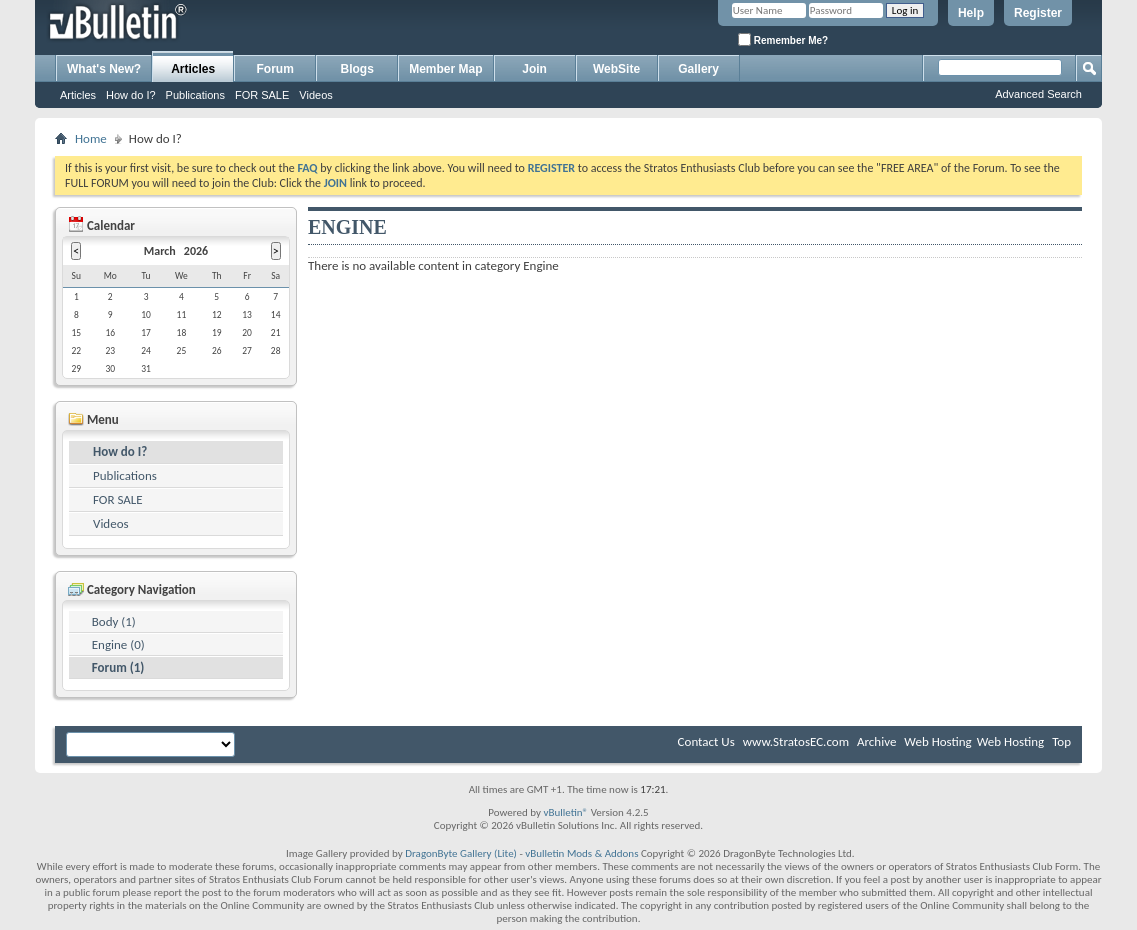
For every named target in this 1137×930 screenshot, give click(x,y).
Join (534, 69)
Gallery (698, 69)
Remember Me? (783, 39)
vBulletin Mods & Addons (581, 853)
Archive (876, 741)
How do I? (131, 95)
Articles (193, 69)
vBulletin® (565, 812)
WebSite (616, 69)
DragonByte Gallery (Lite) (461, 853)
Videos (315, 95)
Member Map (445, 69)
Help (971, 13)
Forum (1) (118, 667)
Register (1038, 13)
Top (1061, 741)
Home (91, 138)
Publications (195, 95)
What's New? (104, 69)
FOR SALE (262, 95)
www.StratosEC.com (796, 741)
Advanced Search (1038, 94)
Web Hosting (937, 741)
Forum (275, 69)
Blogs (357, 69)
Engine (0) (118, 644)
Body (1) (114, 621)
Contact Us (706, 741)
